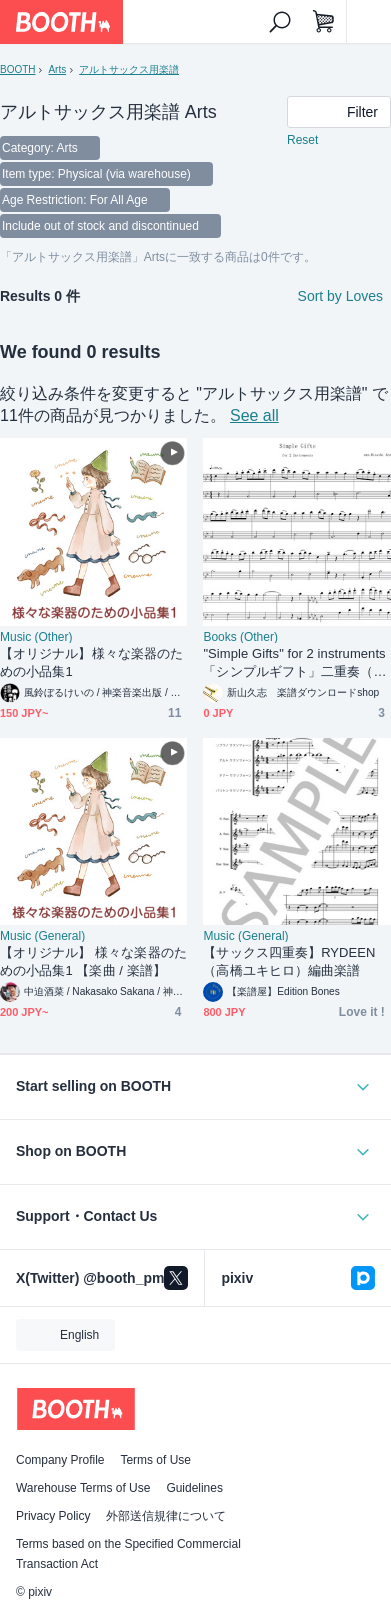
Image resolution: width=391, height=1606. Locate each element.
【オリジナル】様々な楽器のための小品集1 (91, 662)
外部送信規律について (166, 1516)
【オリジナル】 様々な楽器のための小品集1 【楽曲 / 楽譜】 (93, 961)
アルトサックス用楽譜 (129, 69)
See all (254, 415)
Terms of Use (155, 1460)
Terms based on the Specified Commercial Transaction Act (128, 1554)
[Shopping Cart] (324, 22)
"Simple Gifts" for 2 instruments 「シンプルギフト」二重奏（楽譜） (294, 663)
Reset (302, 140)
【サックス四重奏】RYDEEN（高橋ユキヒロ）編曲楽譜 (289, 961)
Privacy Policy (53, 1516)
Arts (57, 69)
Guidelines (194, 1488)
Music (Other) (36, 637)
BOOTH (17, 69)
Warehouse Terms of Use (83, 1488)
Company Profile (60, 1460)
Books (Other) (240, 637)
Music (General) (42, 936)
